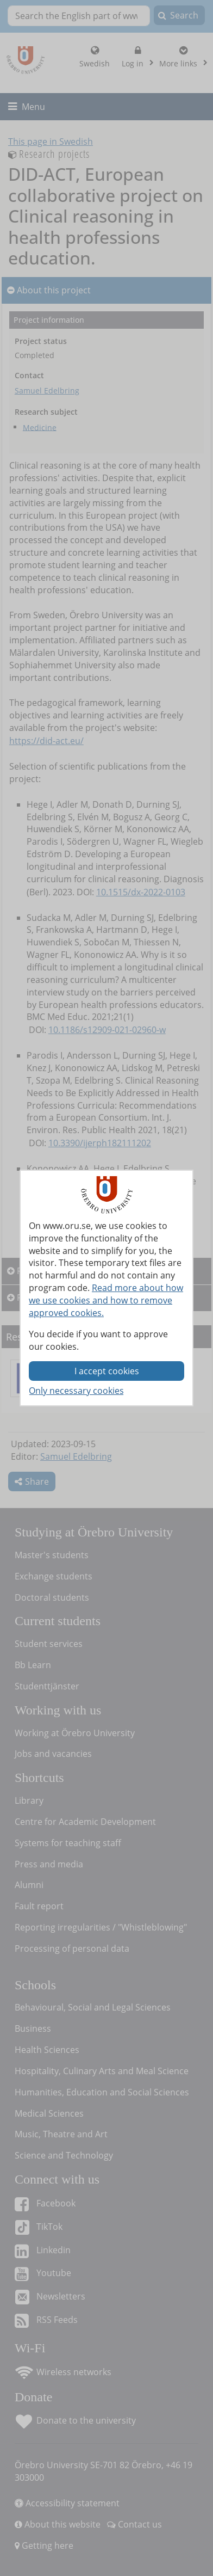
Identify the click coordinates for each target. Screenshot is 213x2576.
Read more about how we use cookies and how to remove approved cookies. (106, 1300)
